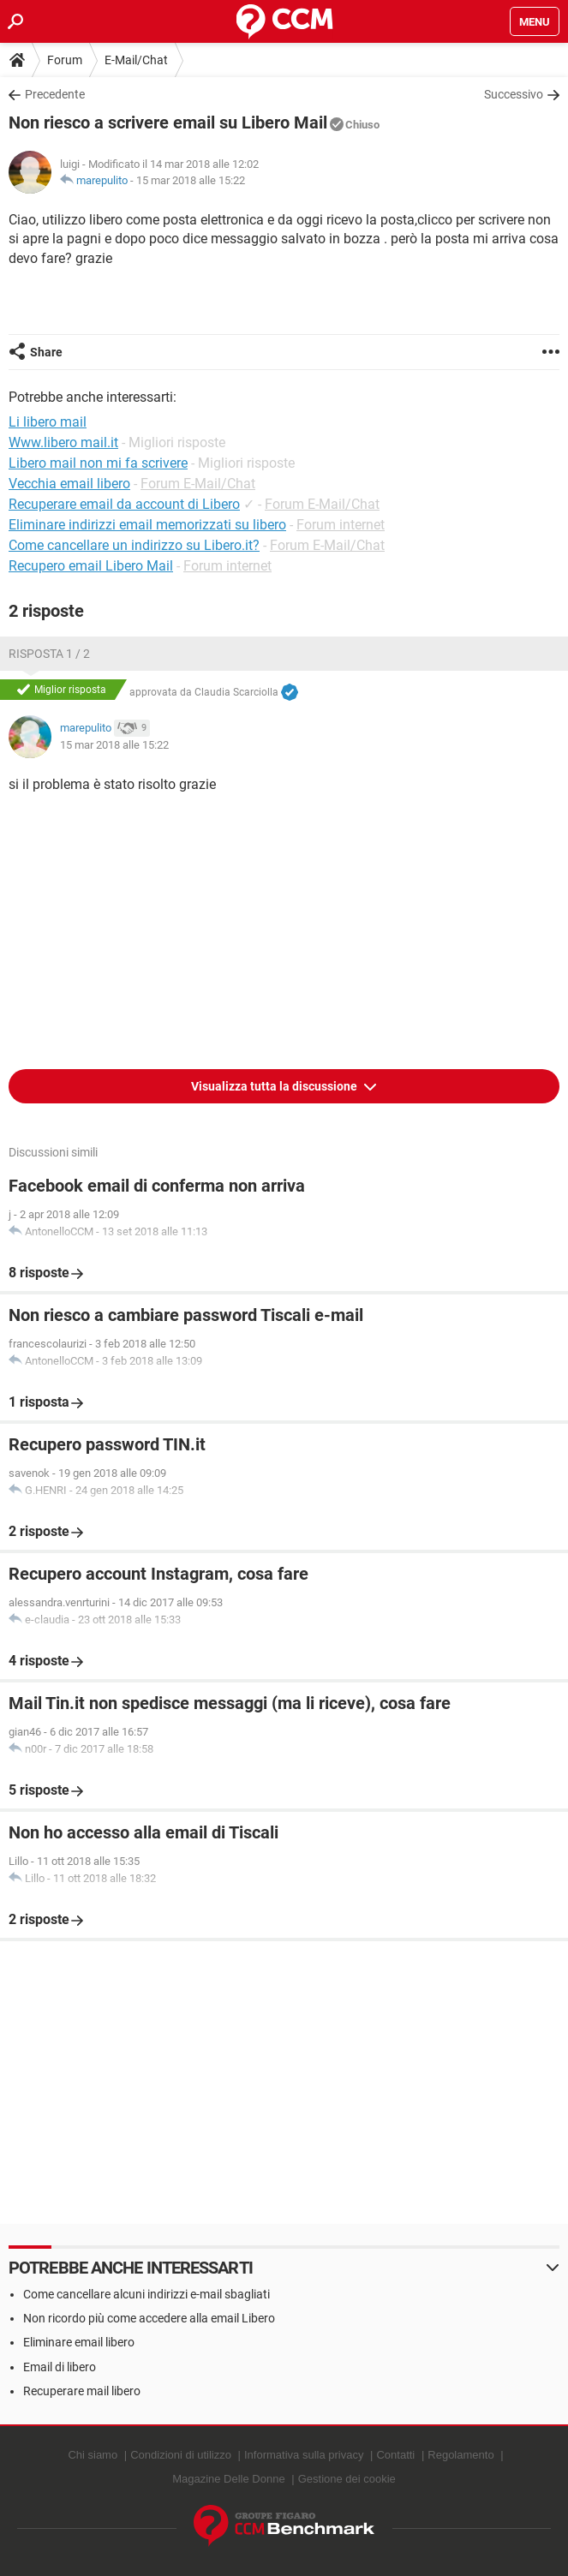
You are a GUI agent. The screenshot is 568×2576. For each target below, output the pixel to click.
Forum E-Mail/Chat (198, 483)
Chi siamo (92, 2454)
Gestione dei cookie (347, 2478)
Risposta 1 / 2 (49, 653)
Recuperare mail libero (82, 2391)
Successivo (513, 94)
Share (46, 352)
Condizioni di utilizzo (180, 2454)
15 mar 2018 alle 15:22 (190, 180)
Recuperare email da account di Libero (124, 504)
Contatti (395, 2454)
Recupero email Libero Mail (91, 566)
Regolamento (460, 2454)
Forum (64, 60)
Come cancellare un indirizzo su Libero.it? (134, 545)
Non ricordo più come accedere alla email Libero (149, 2318)
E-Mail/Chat (136, 60)
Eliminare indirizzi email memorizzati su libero (147, 525)
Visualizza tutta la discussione (275, 1086)
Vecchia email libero (69, 483)
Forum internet (340, 525)
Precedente (55, 94)
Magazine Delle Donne (228, 2478)
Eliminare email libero (79, 2342)
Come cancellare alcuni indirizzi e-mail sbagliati (146, 2294)
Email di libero (59, 2367)
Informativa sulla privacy (303, 2454)
